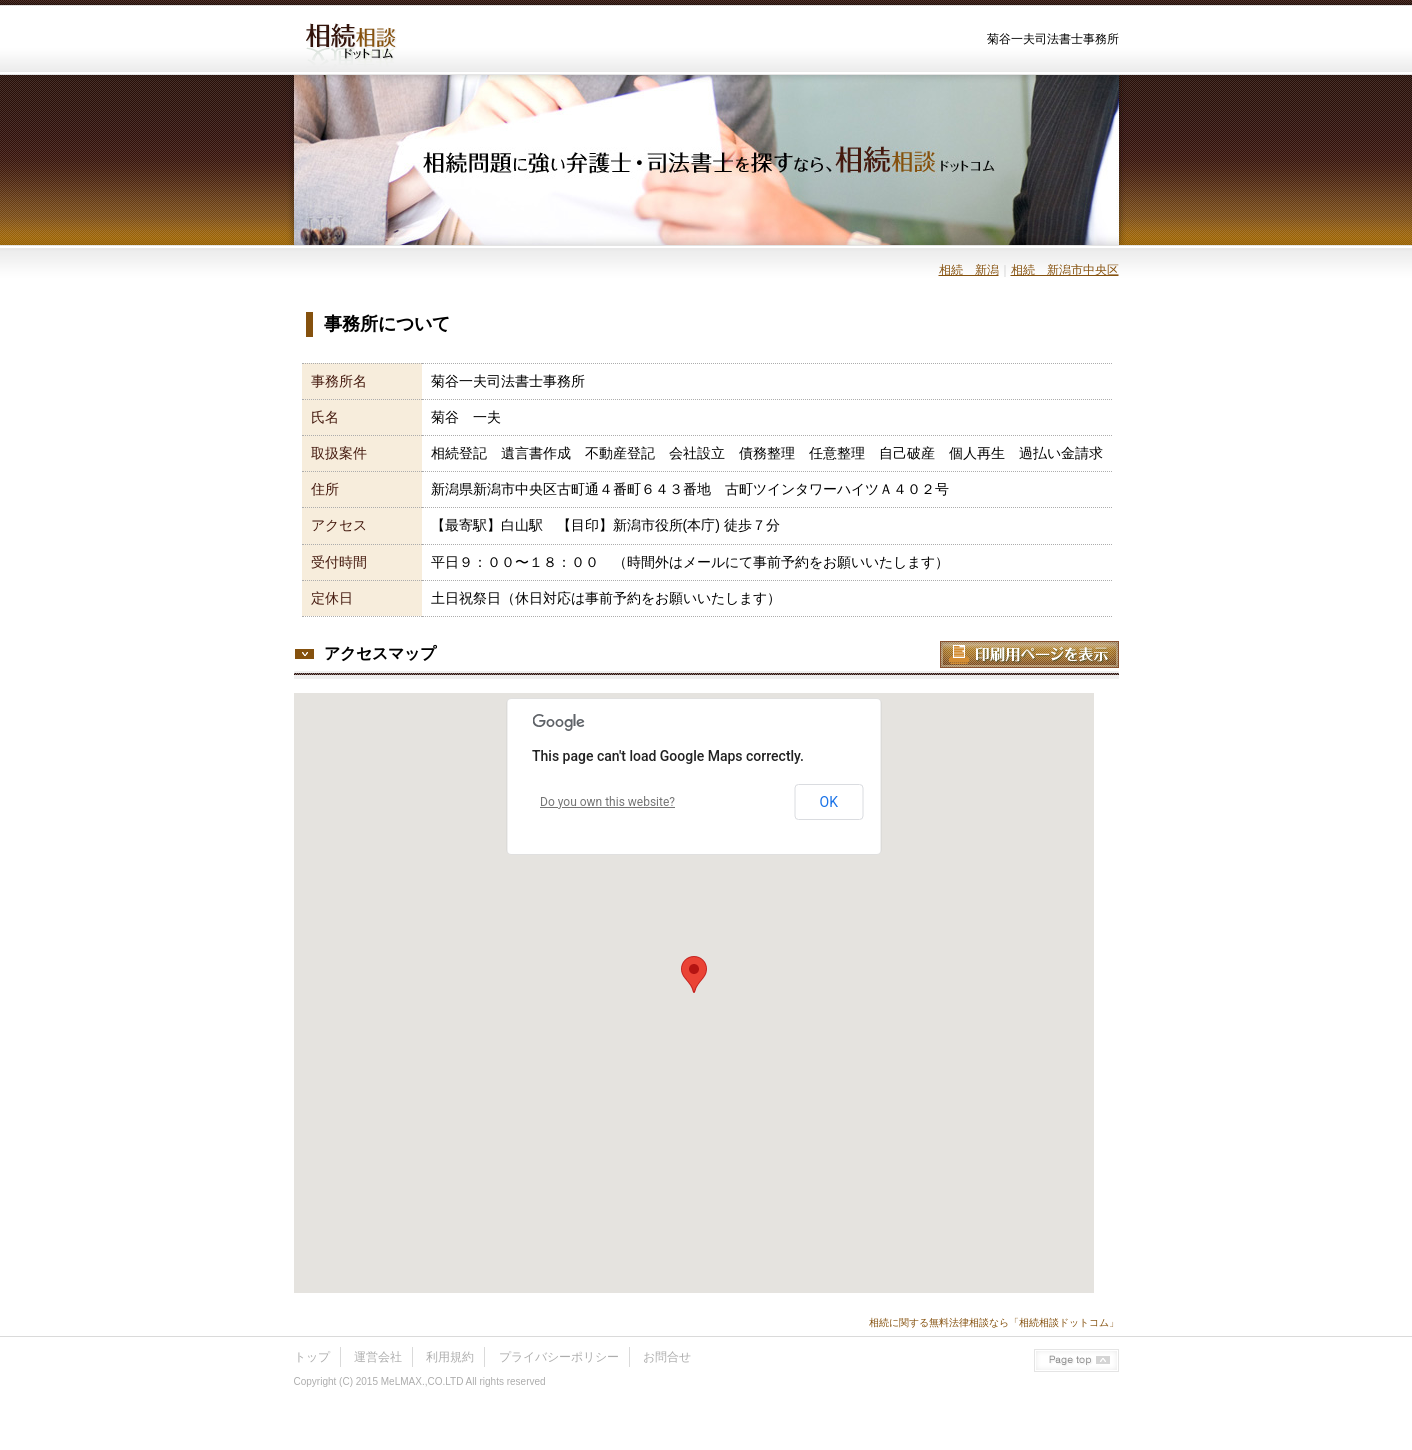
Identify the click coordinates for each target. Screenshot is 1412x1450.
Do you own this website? (607, 802)
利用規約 (450, 1357)
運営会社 (378, 1357)
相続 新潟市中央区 (1065, 270)
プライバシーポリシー (559, 1357)
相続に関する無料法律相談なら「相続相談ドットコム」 (994, 1322)
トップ (312, 1357)
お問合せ (667, 1357)
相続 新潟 (969, 270)
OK (829, 802)
